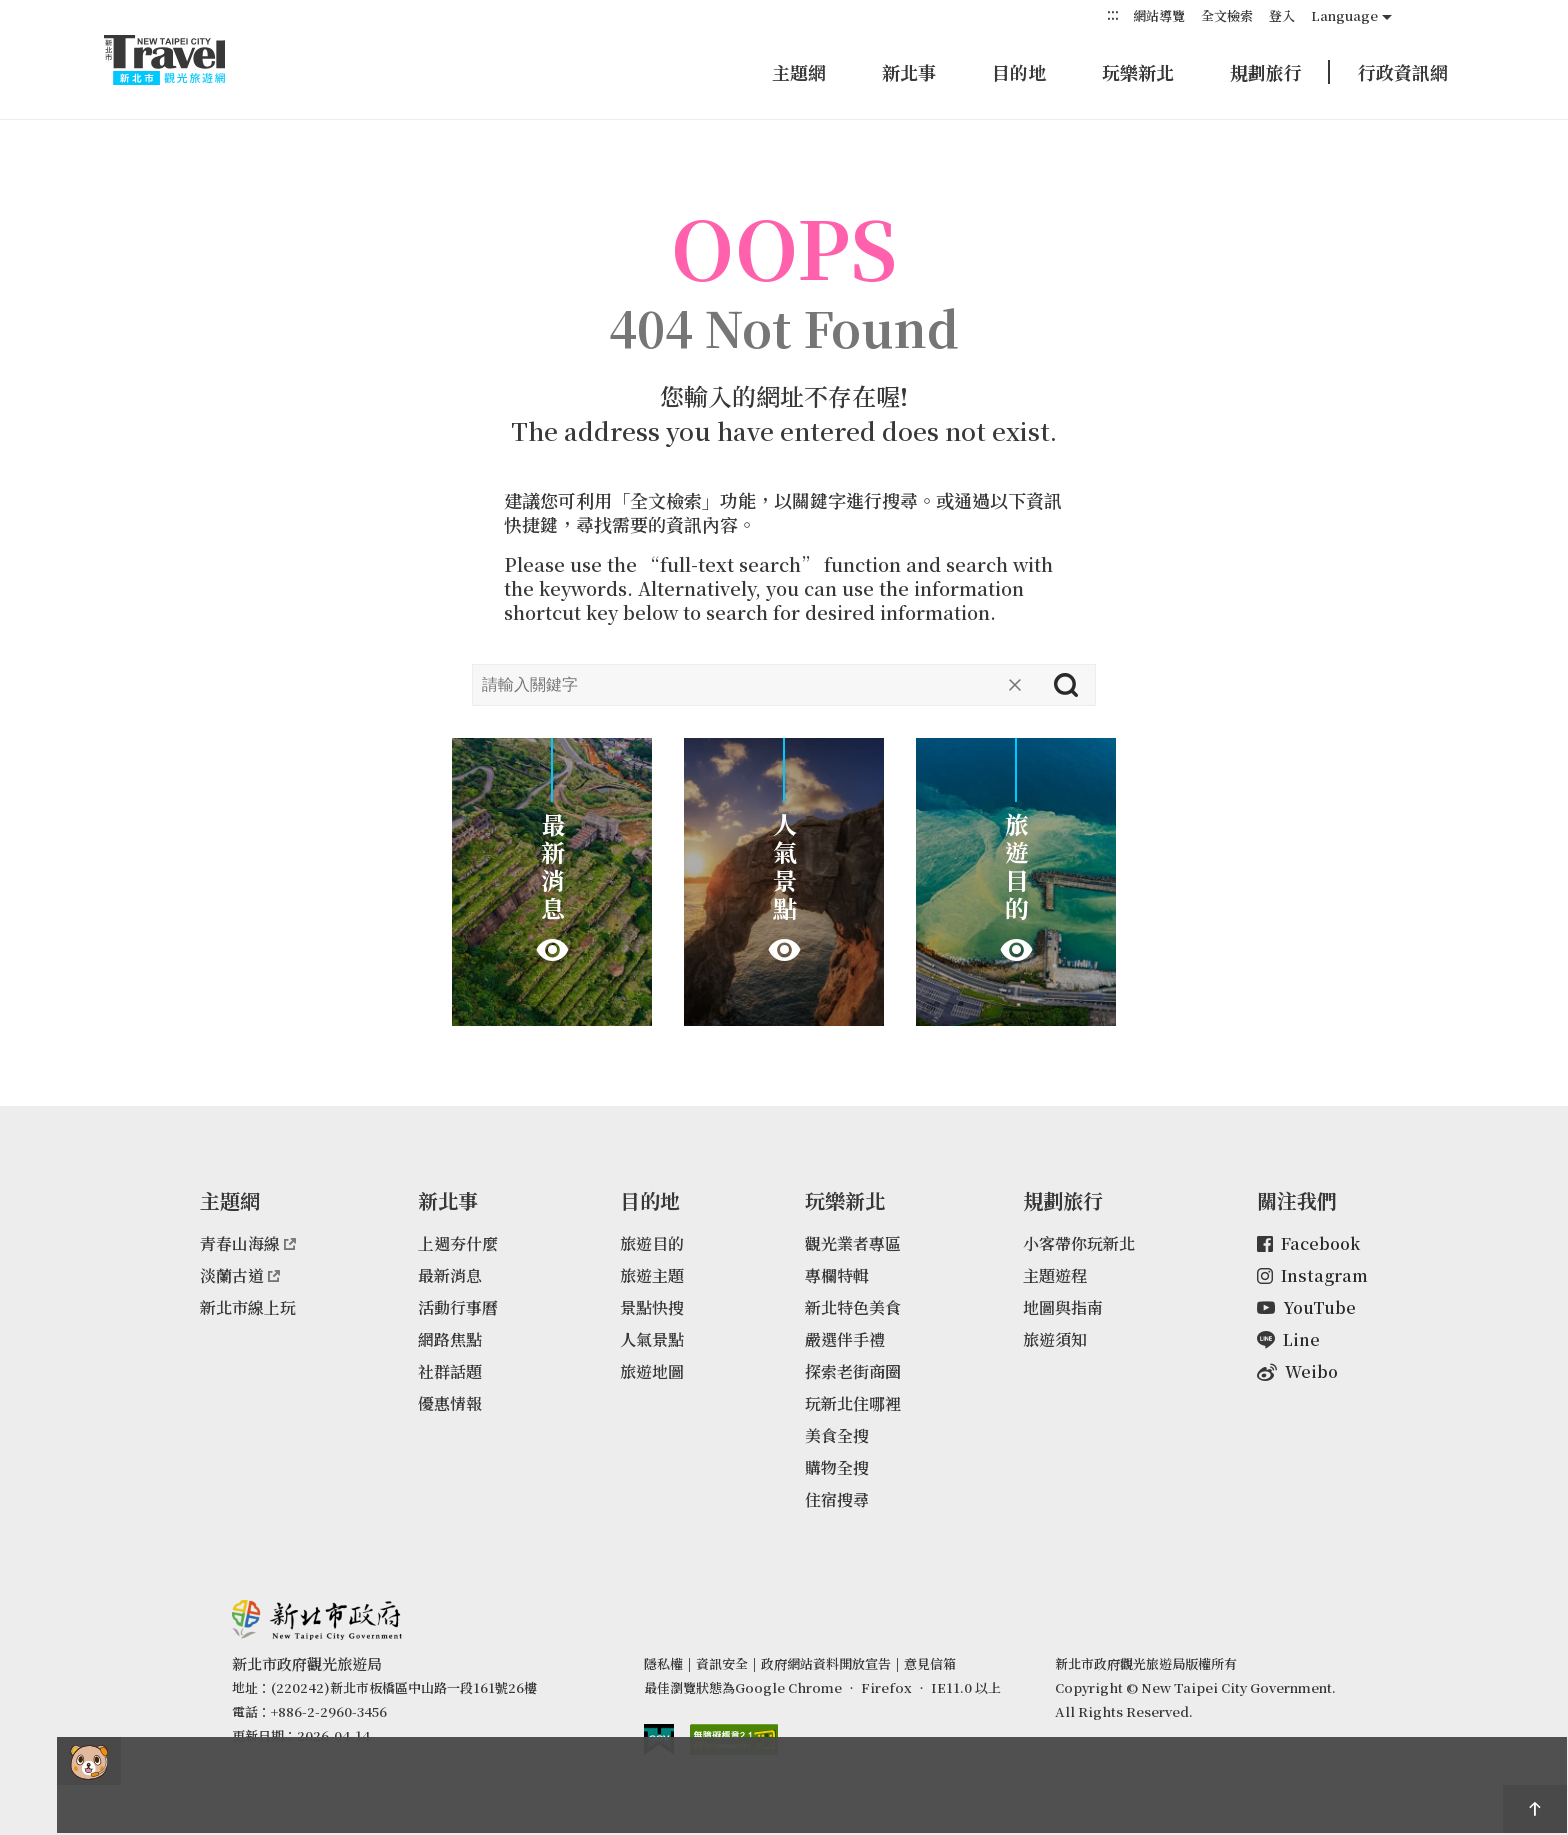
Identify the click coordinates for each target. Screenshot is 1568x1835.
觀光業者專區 (853, 1243)
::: (1113, 14)
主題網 (799, 72)
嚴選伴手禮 (845, 1339)
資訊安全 (722, 1663)
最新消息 (450, 1275)
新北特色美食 (853, 1307)
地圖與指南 (1063, 1307)
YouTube (1306, 1307)
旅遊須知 (1055, 1339)
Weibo (1297, 1371)
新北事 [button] (909, 72)
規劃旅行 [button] (1266, 72)
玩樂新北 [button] (1138, 72)
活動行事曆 (458, 1307)
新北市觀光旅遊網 (184, 60)
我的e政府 (659, 1739)
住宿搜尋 (837, 1499)
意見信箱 (930, 1663)
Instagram (1312, 1275)
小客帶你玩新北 (1079, 1243)
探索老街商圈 (853, 1371)
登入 (1282, 15)
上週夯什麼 (458, 1243)
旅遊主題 (652, 1275)
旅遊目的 (652, 1243)
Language (1344, 15)
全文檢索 (1227, 15)
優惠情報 (450, 1403)
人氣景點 (652, 1339)
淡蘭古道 (240, 1275)
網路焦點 (450, 1339)
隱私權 (663, 1663)
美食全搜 (837, 1435)
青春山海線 (248, 1243)
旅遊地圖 (652, 1371)
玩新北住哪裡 (853, 1403)
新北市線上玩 (248, 1307)
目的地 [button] (1019, 72)
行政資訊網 (1403, 72)
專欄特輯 (837, 1275)
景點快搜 (652, 1307)
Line (1288, 1339)
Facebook (1308, 1243)
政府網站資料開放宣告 (826, 1663)
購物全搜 (837, 1467)
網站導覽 (1159, 15)
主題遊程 (1055, 1275)
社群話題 (450, 1371)
